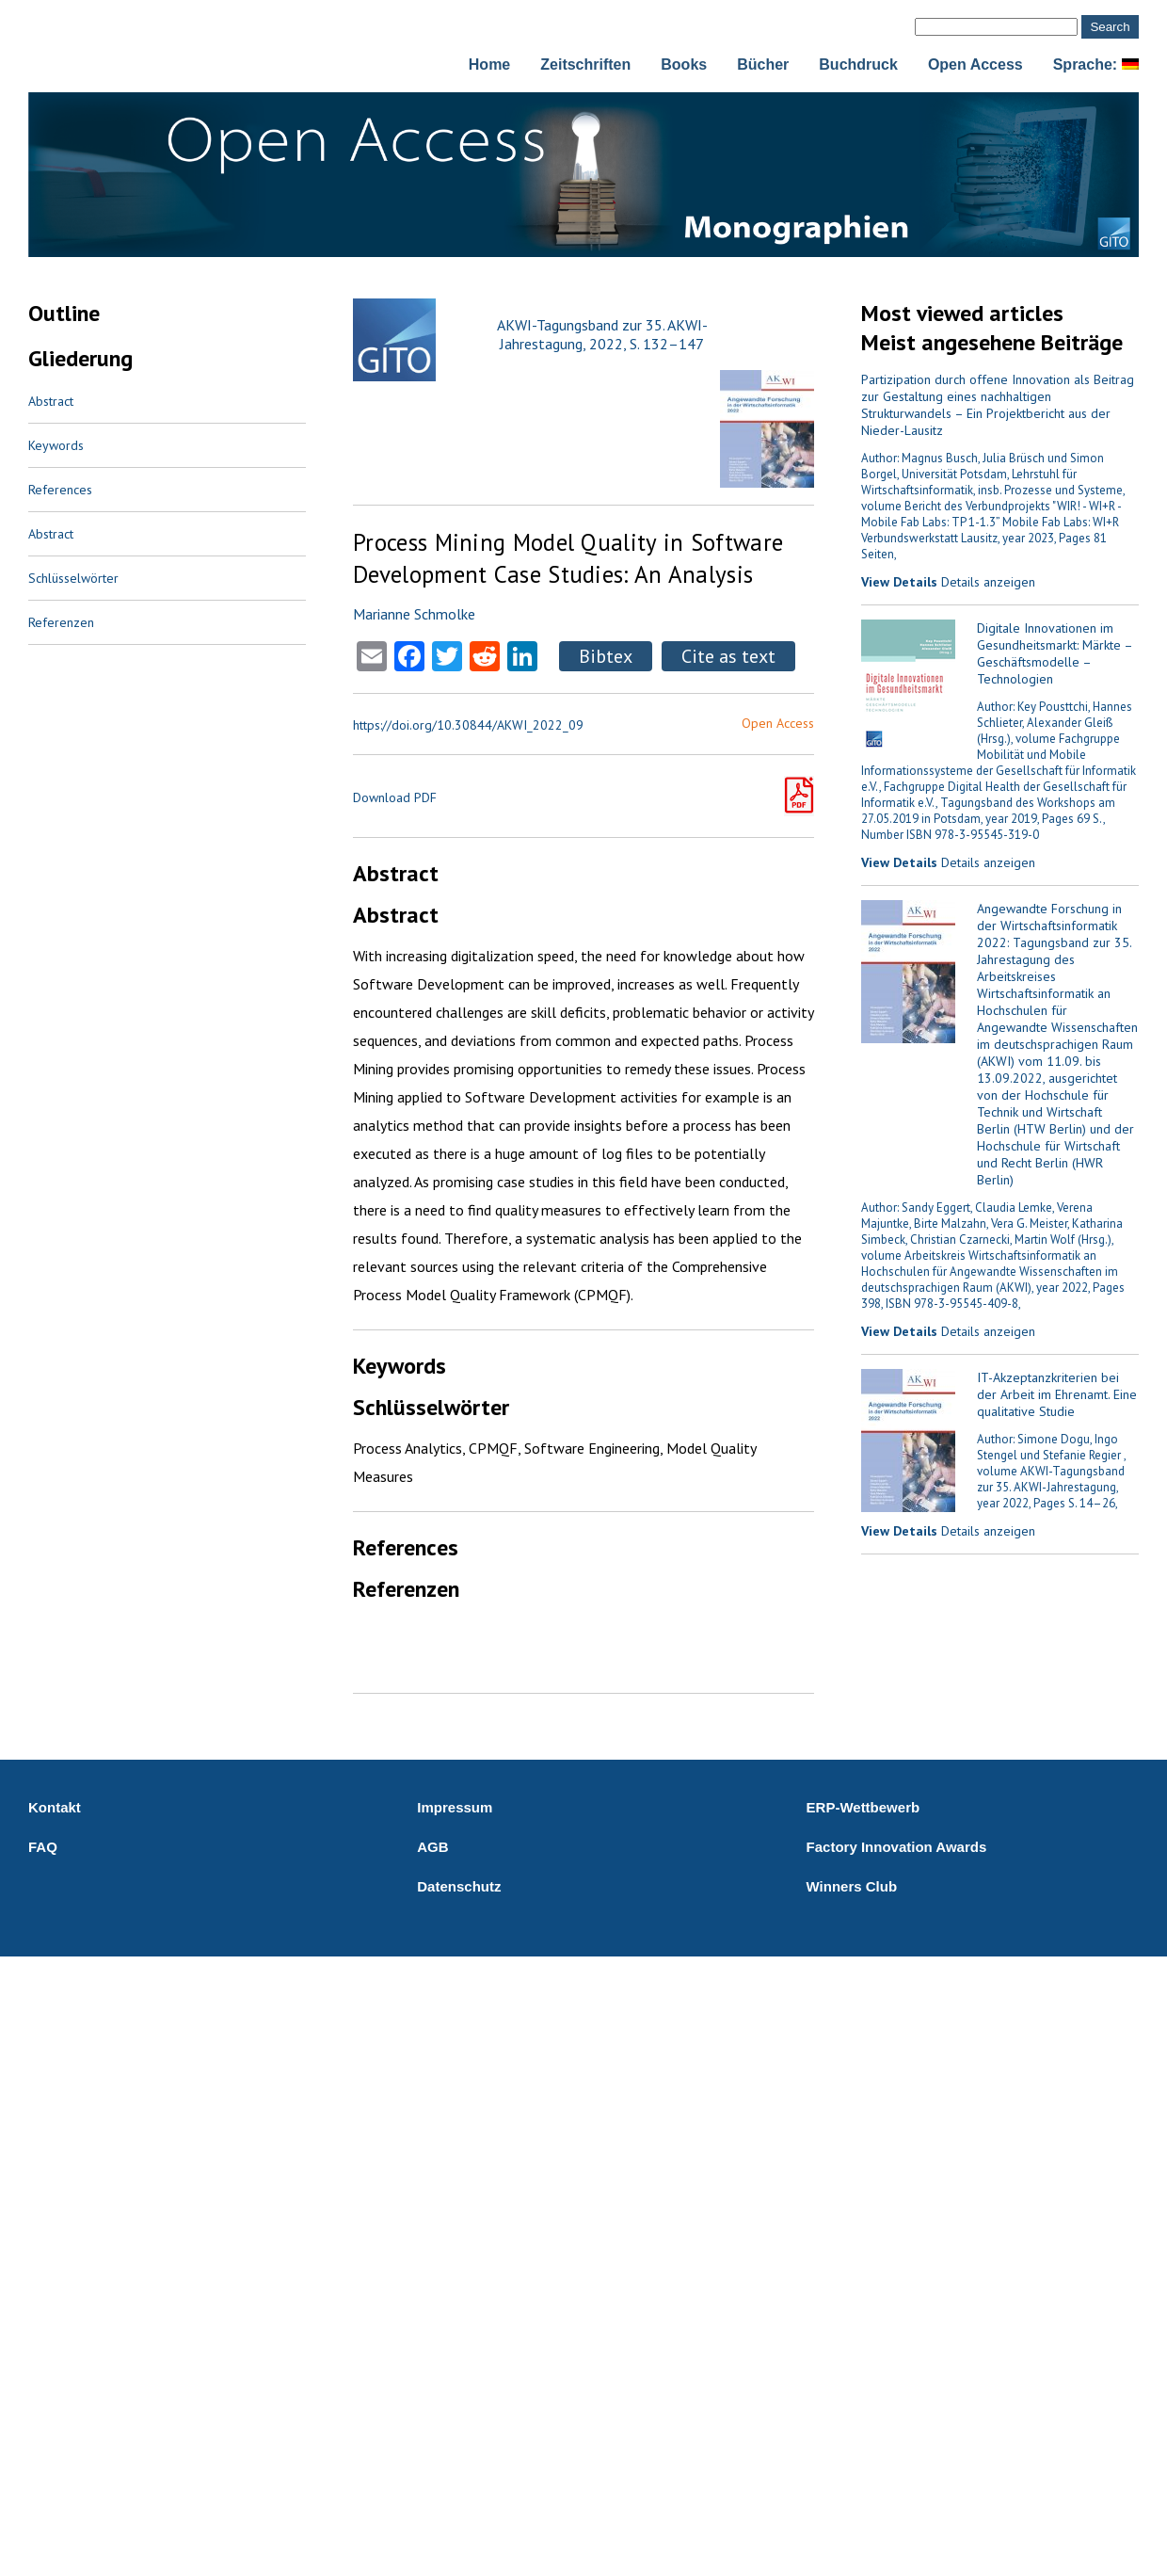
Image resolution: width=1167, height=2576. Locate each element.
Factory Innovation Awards (897, 1847)
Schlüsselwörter (73, 578)
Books (684, 64)
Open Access (975, 64)
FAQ (42, 1847)
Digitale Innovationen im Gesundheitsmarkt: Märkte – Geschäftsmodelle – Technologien (1054, 653)
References (60, 489)
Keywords (56, 445)
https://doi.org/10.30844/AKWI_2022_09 (468, 724)
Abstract (50, 401)
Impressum (454, 1807)
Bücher (763, 64)
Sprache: (1096, 64)
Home (489, 64)
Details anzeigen (988, 581)
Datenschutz (459, 1886)
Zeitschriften (585, 64)
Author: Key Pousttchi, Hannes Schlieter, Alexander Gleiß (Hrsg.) (1054, 723)
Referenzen (61, 622)
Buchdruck (858, 64)
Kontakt (54, 1807)
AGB (432, 1847)
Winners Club (852, 1886)
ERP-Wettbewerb (863, 1807)
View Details (899, 581)
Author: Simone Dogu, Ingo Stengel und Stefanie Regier (1050, 1447)
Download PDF (395, 797)
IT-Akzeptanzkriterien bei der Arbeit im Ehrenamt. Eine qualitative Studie (1057, 1394)
